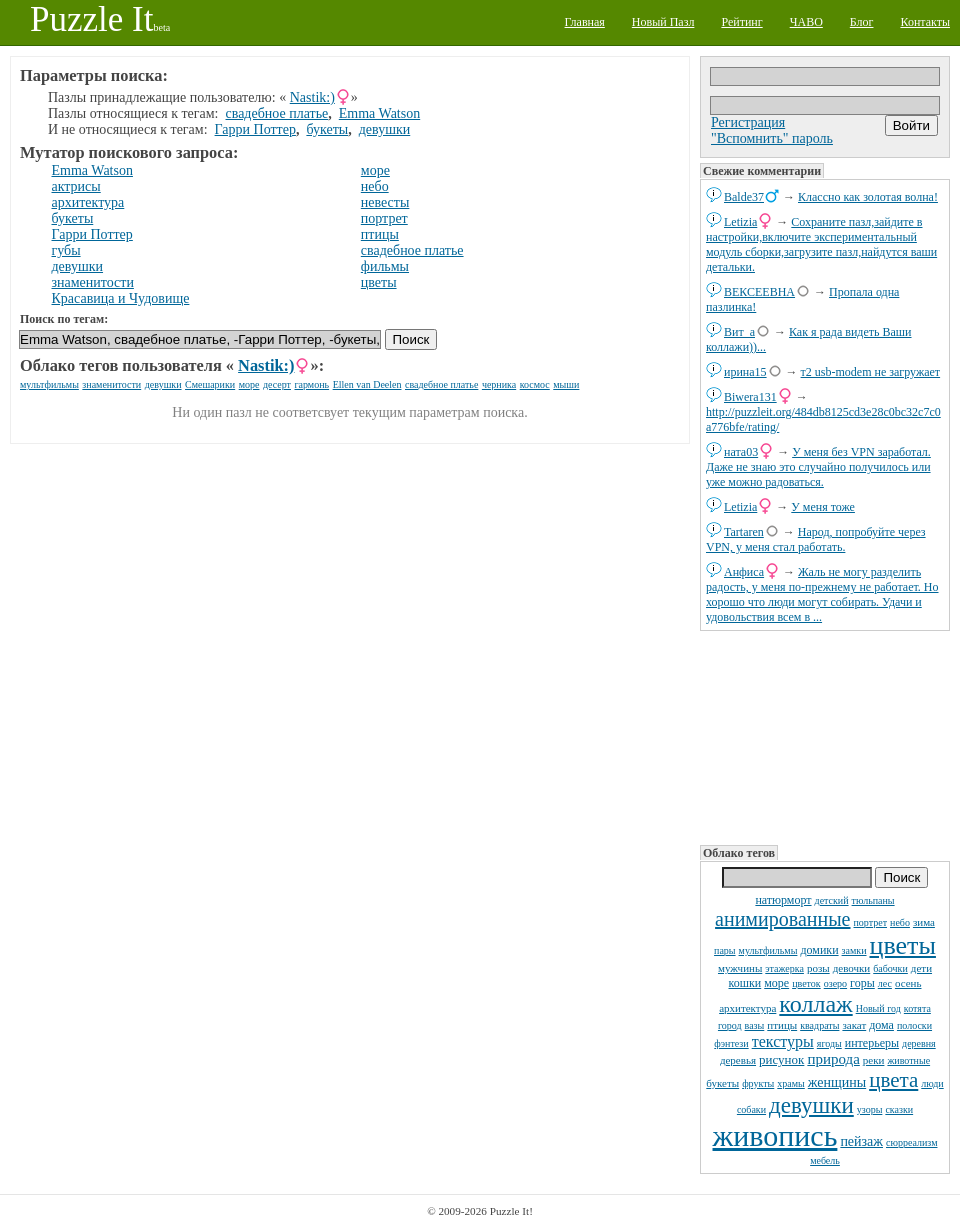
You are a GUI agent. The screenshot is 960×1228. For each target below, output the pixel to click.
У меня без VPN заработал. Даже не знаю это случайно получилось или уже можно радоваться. (818, 467)
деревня (919, 1043)
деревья (738, 1060)
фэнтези (731, 1043)
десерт (277, 384)
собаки (751, 1109)
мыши (566, 384)
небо (900, 922)
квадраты (819, 1025)
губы (66, 250)
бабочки (890, 968)
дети (921, 968)
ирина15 (745, 372)
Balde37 (744, 197)
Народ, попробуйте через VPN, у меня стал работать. (816, 539)
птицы (782, 1025)
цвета (893, 1080)
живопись (775, 1135)
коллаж (815, 1004)
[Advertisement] (824, 736)
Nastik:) (312, 97)
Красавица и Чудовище (121, 298)
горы (862, 983)
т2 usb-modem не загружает (871, 372)
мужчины (740, 968)
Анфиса (744, 572)
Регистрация (748, 122)
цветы (903, 945)
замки (854, 950)
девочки (852, 968)
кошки (745, 983)
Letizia (740, 222)
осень (908, 983)
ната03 (741, 452)
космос (535, 384)
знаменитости (93, 282)
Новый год (878, 1008)
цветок (806, 983)
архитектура (747, 1008)
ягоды (829, 1043)
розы (818, 968)
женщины (837, 1082)
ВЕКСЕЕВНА (759, 292)
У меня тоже (823, 507)
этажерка (784, 968)
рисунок (781, 1059)
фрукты (758, 1083)
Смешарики (210, 384)
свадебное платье (277, 113)
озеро (835, 983)
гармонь (311, 384)
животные (908, 1060)
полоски (914, 1025)
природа (833, 1059)
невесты (385, 202)
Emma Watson (379, 113)
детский (832, 900)
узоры (870, 1109)
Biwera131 (750, 397)
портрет (871, 922)
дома (881, 1025)
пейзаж (861, 1141)
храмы (791, 1083)
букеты (722, 1083)
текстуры (783, 1041)
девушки (811, 1105)
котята (917, 1008)
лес (885, 983)
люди (932, 1083)
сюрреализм (911, 1142)
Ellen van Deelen (367, 384)
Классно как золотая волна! (868, 197)
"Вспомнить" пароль (772, 138)
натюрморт (783, 900)
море (776, 983)
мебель (825, 1160)
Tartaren (744, 532)
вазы (755, 1025)
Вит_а (739, 332)
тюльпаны (873, 900)
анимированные (782, 919)
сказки (899, 1109)
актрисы (76, 186)
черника (499, 384)
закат (854, 1025)
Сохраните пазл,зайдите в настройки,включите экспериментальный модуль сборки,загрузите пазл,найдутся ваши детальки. (821, 244)
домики (819, 950)
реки (874, 1060)
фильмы (385, 266)
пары (725, 950)
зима (924, 922)
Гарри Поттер (255, 129)
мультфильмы (768, 950)
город (730, 1025)
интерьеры (872, 1043)
